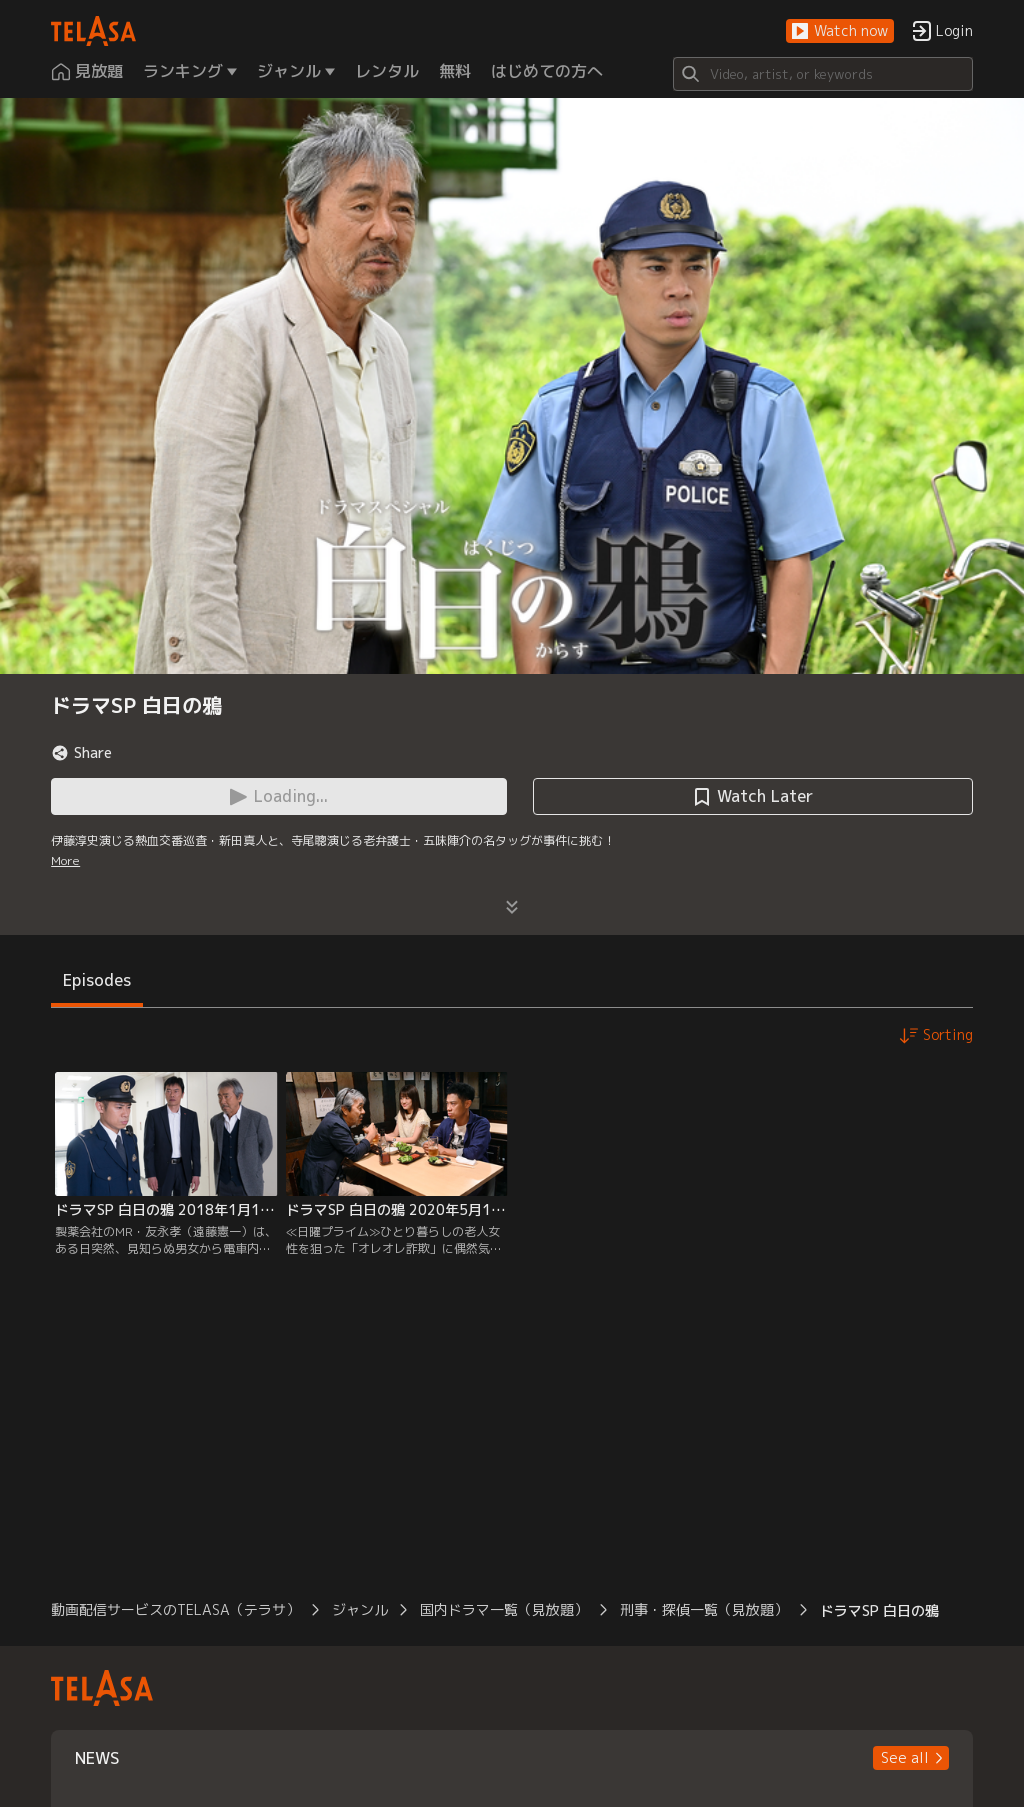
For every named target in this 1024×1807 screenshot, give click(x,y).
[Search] (823, 74)
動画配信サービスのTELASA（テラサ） (175, 1609)
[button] (840, 31)
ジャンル (360, 1609)
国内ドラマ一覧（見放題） (504, 1609)
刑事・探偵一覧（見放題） (704, 1609)
